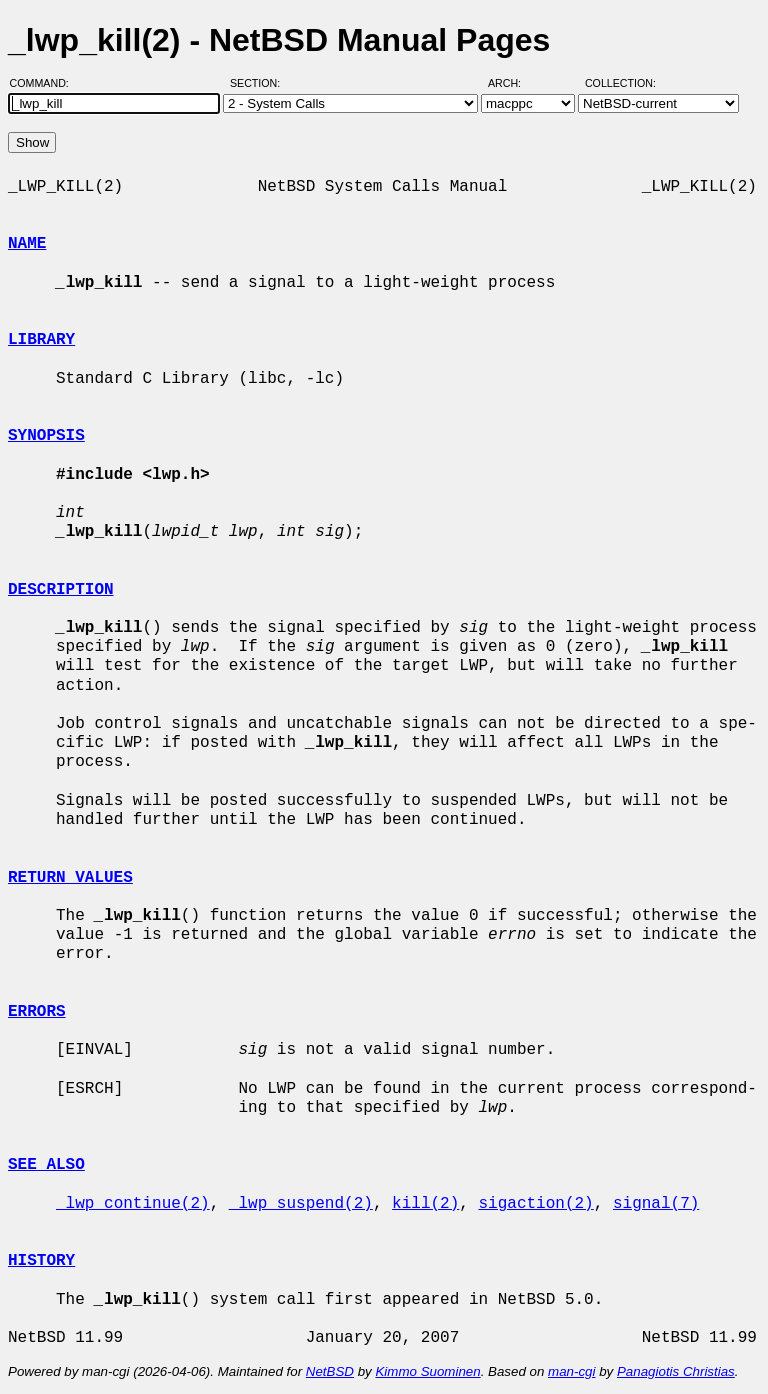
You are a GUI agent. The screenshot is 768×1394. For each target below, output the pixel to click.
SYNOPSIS (46, 436)
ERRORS (37, 1012)
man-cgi (571, 1371)
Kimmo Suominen (427, 1371)
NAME (27, 244)
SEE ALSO (46, 1165)
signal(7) (656, 1204)
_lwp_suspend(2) (301, 1204)
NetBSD (330, 1371)
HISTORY (41, 1261)
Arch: (513, 83)
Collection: (620, 83)
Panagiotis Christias (676, 1371)
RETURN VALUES (70, 878)
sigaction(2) (535, 1204)
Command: (45, 83)
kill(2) (425, 1204)
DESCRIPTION (61, 590)
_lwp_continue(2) (133, 1204)
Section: (259, 83)
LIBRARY (41, 340)
